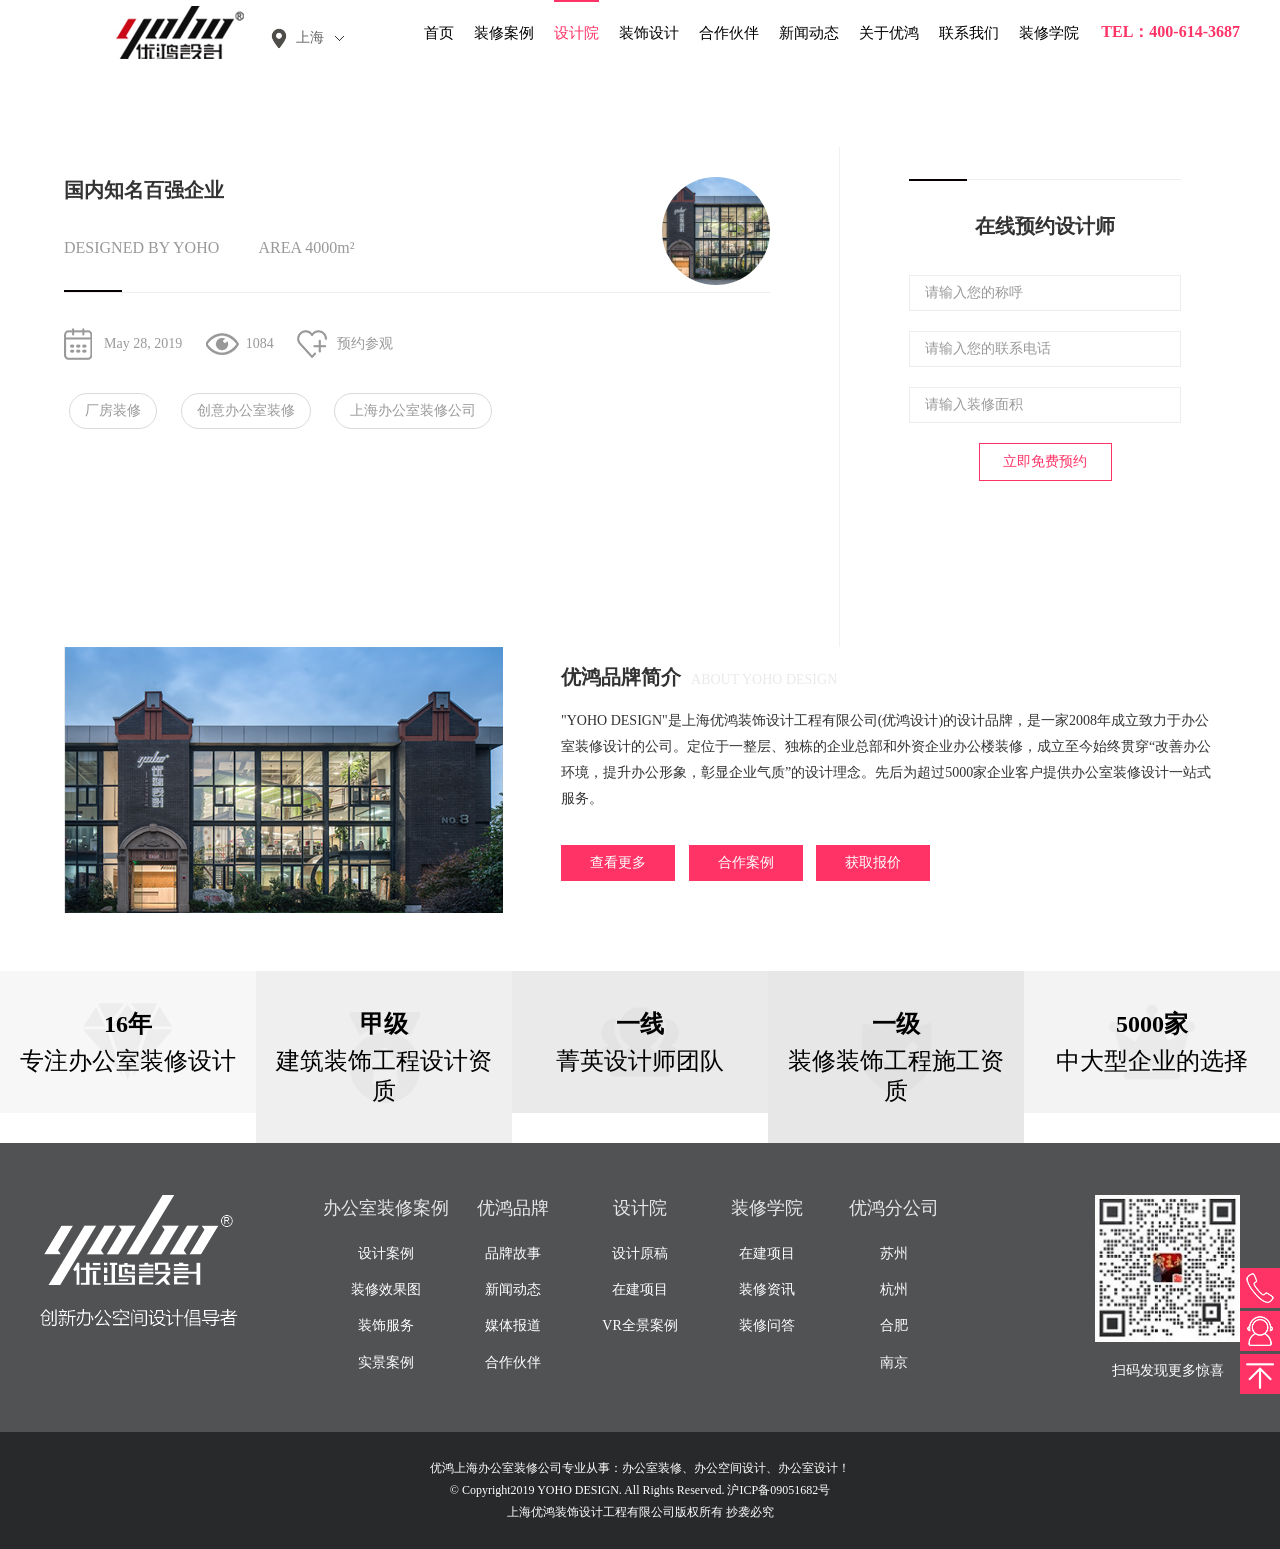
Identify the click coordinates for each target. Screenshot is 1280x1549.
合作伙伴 (729, 33)
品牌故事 (513, 1253)
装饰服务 (386, 1325)
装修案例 (504, 33)
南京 (894, 1362)
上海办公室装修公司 (413, 410)
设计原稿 (640, 1253)
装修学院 (1049, 33)
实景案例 (386, 1362)
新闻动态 (809, 33)
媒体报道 (513, 1325)
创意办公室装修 (246, 410)
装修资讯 (767, 1289)
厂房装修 (113, 410)
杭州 (894, 1289)
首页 (439, 33)
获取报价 (873, 862)
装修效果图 (386, 1289)
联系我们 (969, 33)
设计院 (576, 33)
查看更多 (618, 862)
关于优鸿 (889, 33)
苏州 (894, 1253)
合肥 (894, 1325)
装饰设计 (649, 33)
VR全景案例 (639, 1325)
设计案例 (386, 1253)
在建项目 (640, 1289)
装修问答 (767, 1325)
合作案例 (746, 862)
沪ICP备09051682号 (778, 1490)
